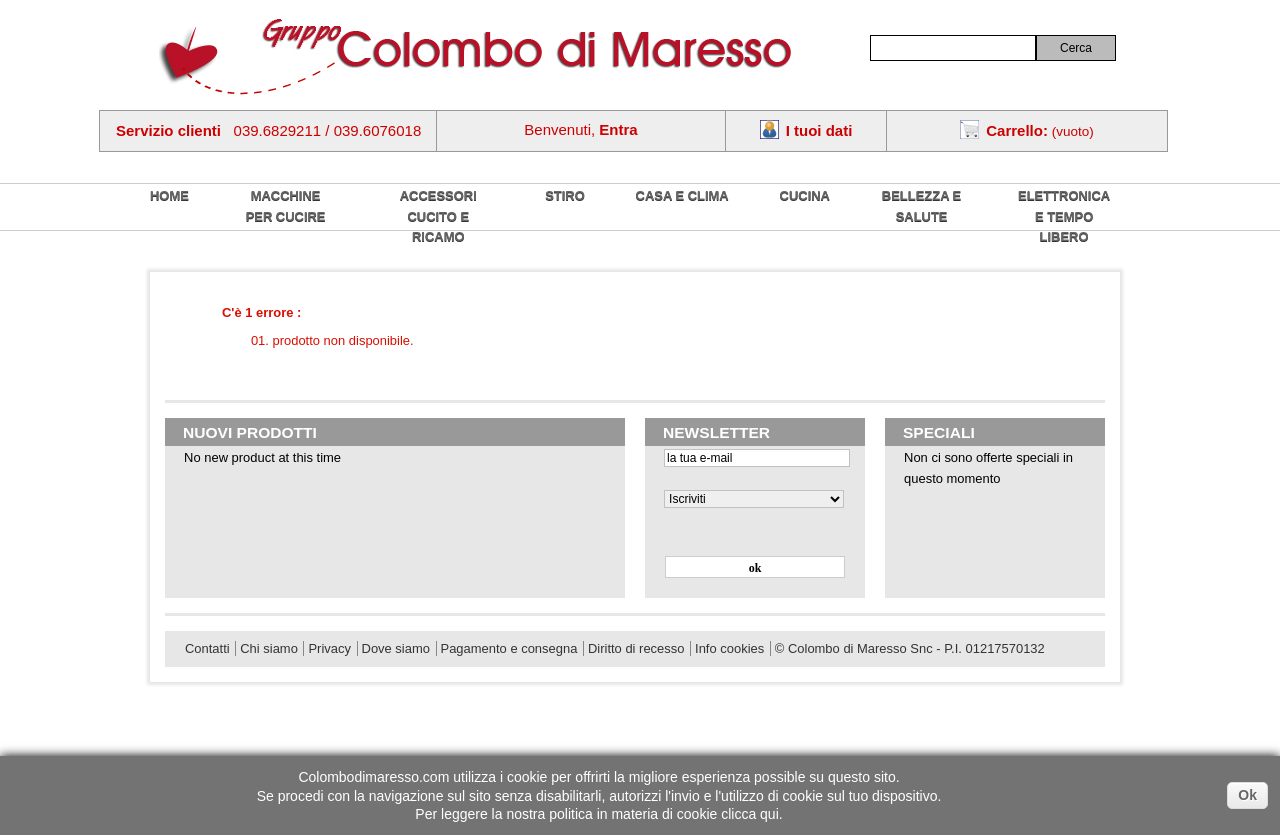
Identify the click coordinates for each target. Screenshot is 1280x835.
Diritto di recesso (636, 648)
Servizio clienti (168, 130)
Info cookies (729, 648)
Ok (1247, 795)
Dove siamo (396, 648)
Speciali (939, 432)
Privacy (329, 648)
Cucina (805, 195)
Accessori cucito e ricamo (438, 216)
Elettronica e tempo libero (1064, 216)
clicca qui (750, 814)
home (169, 195)
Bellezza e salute (921, 206)
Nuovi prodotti (250, 432)
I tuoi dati (819, 130)
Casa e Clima (682, 195)
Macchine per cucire (286, 206)
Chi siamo (269, 648)
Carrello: (1017, 130)
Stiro (565, 195)
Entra (618, 129)
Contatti (207, 648)
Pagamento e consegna (509, 648)
